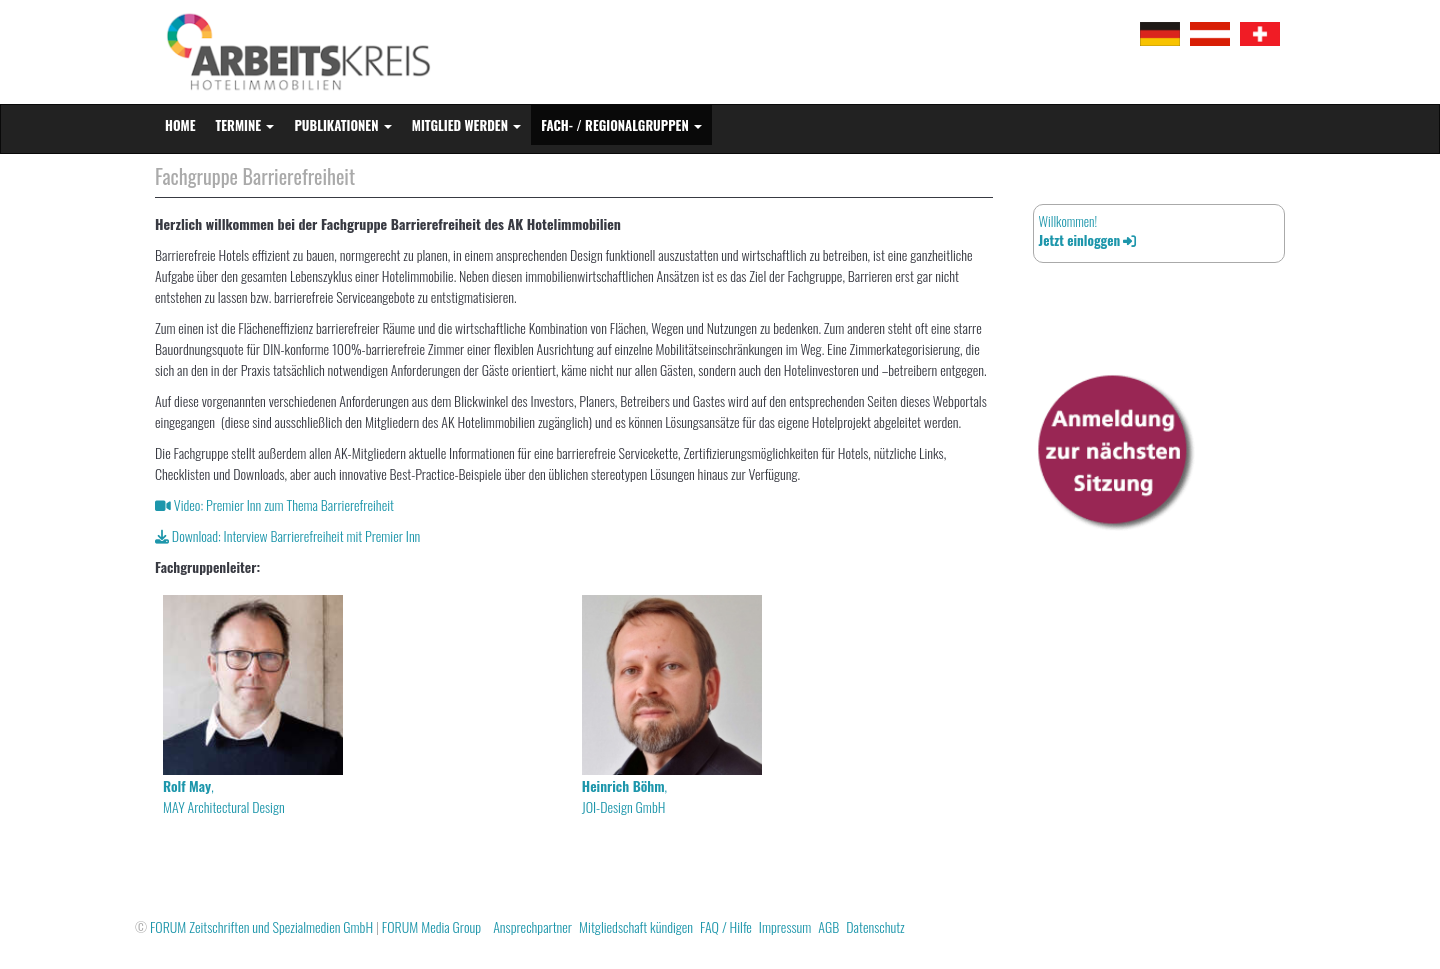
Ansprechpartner (532, 926)
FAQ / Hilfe (726, 926)
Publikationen (342, 125)
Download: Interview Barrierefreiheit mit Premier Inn (287, 535)
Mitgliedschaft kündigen (636, 926)
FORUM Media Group (431, 926)
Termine (245, 125)
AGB (828, 926)
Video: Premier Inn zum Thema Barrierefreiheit (274, 504)
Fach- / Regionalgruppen (621, 125)
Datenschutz (875, 926)
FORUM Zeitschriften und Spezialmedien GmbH (261, 926)
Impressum (785, 926)
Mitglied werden (466, 125)
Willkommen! (1087, 230)
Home (180, 125)
